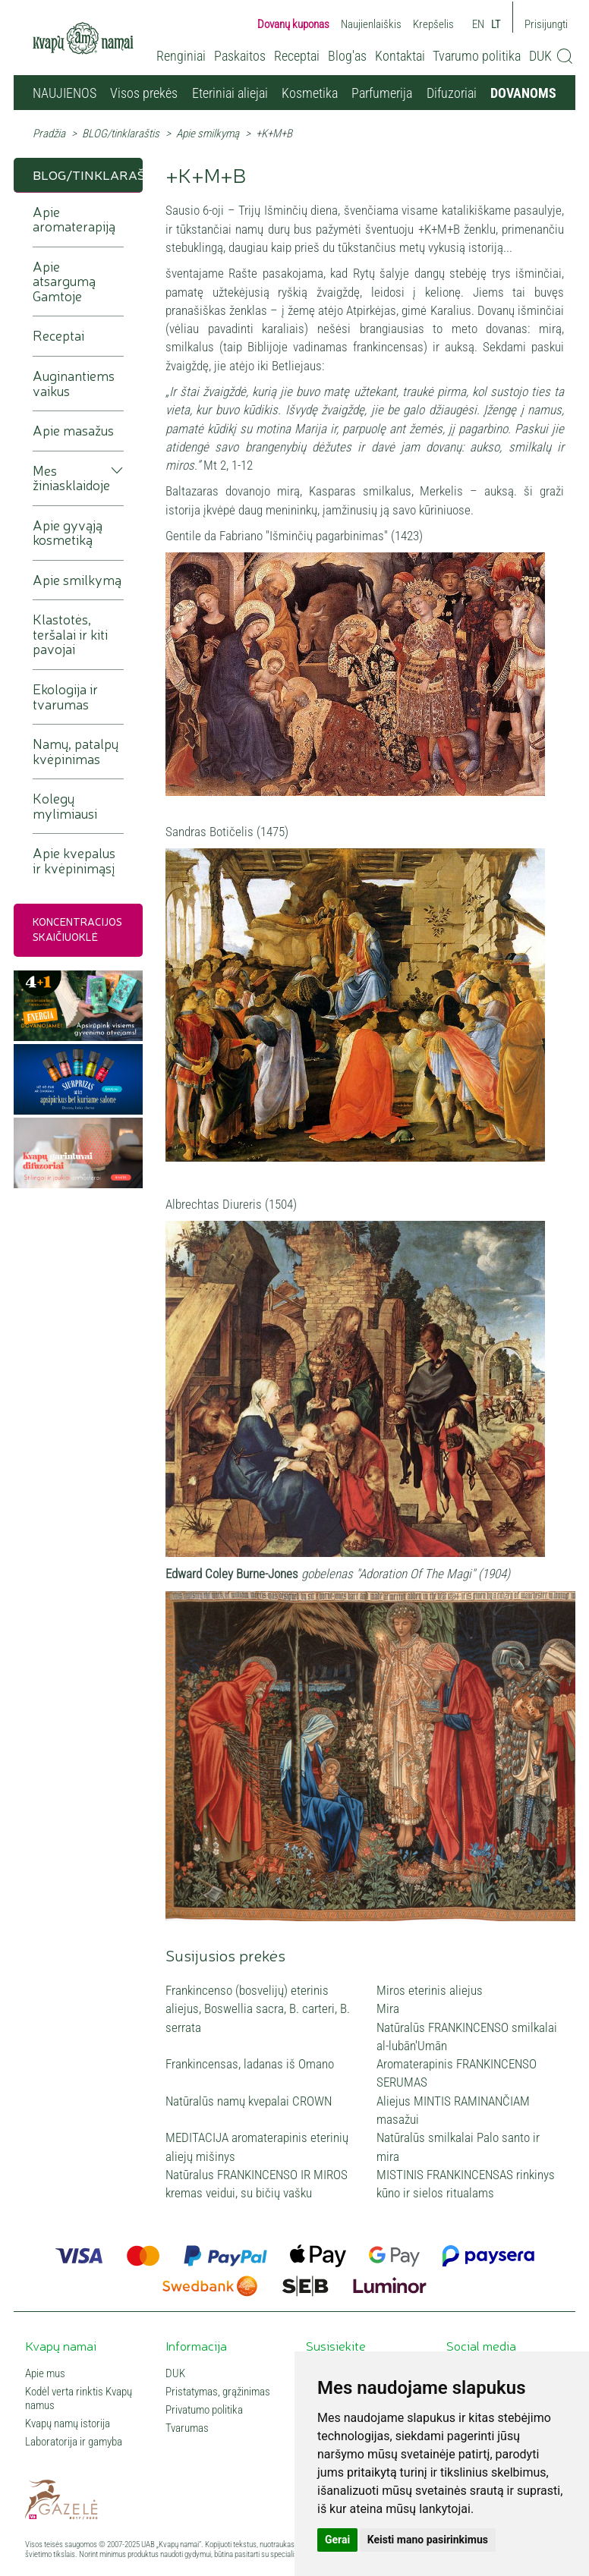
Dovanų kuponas (293, 24)
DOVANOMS (523, 93)
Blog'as (347, 56)
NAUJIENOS (64, 93)
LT (496, 24)
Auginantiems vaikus (74, 383)
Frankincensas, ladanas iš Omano (249, 2063)
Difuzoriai (452, 93)
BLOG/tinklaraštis (120, 133)
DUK (540, 56)
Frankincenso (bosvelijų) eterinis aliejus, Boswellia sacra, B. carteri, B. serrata (257, 2009)
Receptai (297, 56)
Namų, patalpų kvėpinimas (75, 751)
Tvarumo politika (477, 56)
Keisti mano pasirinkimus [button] (427, 2540)
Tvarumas (187, 2428)
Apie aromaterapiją (74, 219)
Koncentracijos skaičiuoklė (77, 928)
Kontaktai (400, 56)
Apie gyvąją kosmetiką (67, 533)
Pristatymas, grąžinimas (217, 2391)
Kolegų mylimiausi (65, 806)
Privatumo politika (204, 2410)
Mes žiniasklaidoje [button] (71, 478)
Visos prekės (144, 93)
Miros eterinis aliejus (429, 1990)
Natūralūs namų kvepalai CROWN (248, 2101)
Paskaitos (240, 56)
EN (478, 24)
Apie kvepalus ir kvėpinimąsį (74, 860)
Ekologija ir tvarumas (65, 696)
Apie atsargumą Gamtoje (64, 281)
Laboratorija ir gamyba (73, 2442)
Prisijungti (546, 24)
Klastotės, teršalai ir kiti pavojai (70, 634)
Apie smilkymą (207, 133)
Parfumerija (381, 93)
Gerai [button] (337, 2540)
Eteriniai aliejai (230, 93)
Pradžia (49, 133)
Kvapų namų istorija (67, 2423)
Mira (387, 2008)
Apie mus (45, 2373)
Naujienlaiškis (371, 24)
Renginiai (181, 56)
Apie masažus (73, 431)
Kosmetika (310, 93)
